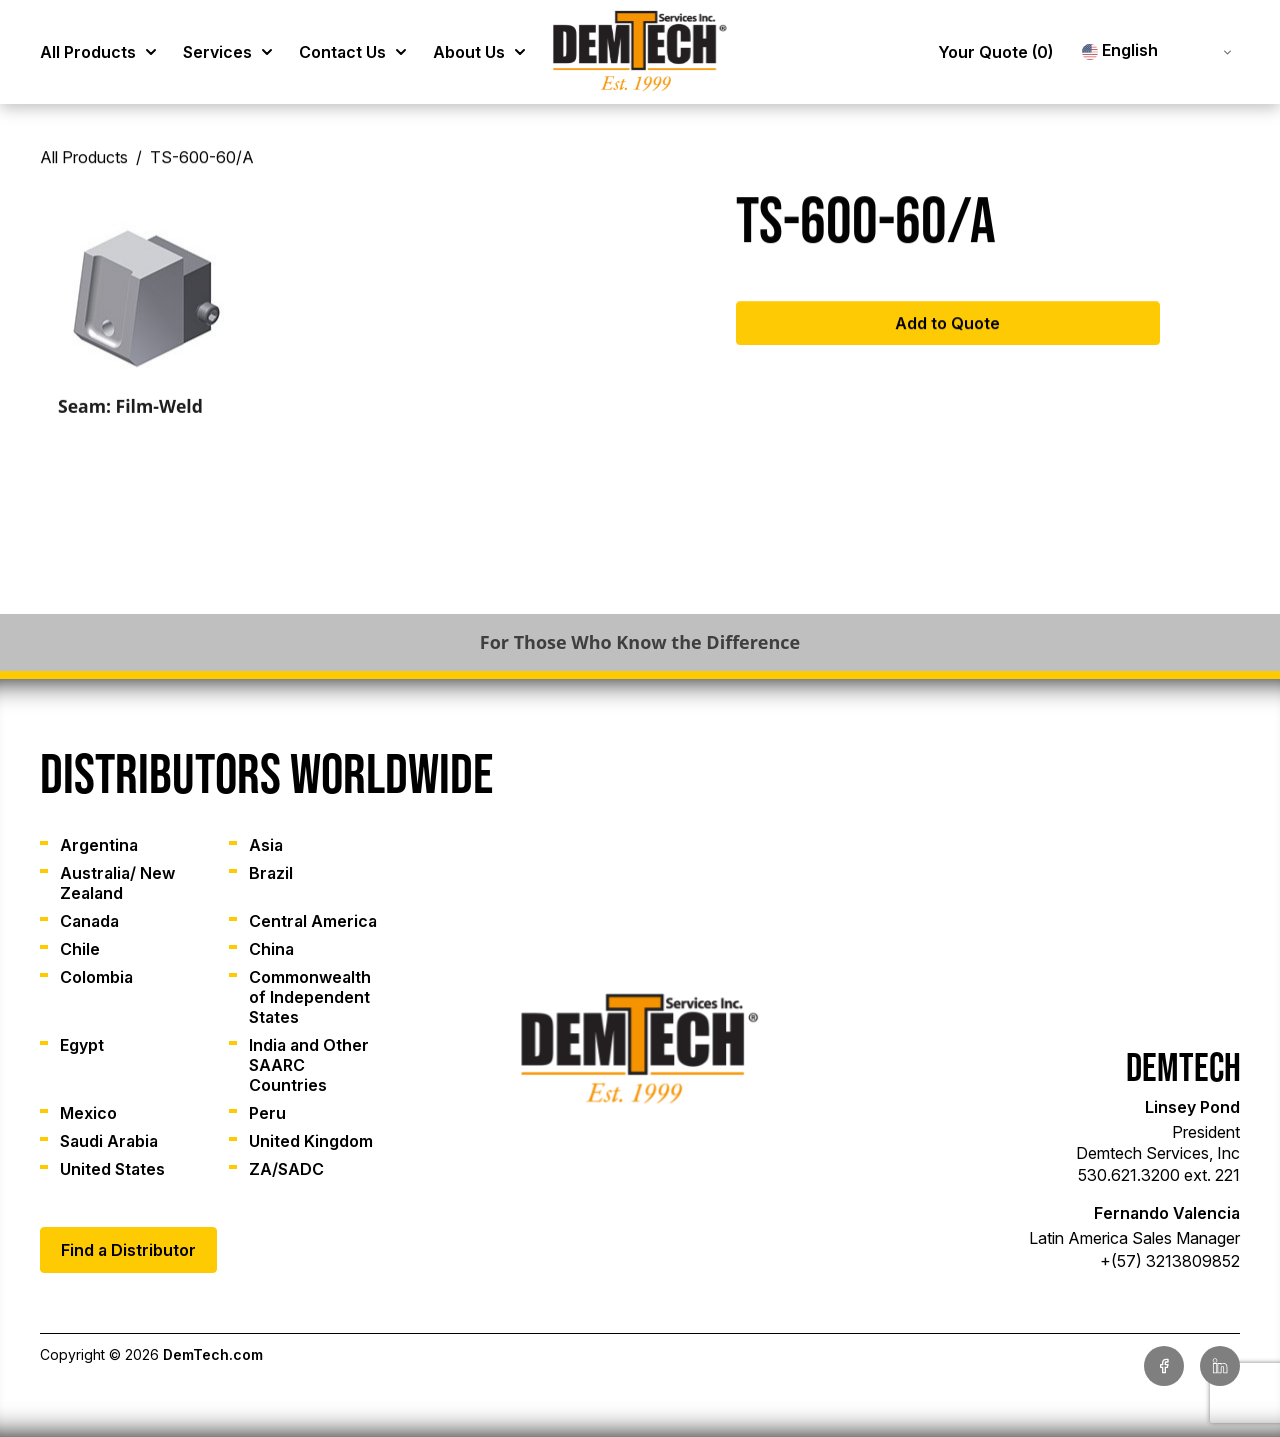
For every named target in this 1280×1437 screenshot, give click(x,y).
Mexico (88, 1113)
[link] (640, 52)
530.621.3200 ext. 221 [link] (1159, 1175)
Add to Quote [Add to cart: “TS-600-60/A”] (947, 331)
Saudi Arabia (109, 1141)
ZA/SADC (286, 1169)
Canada (89, 921)
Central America (313, 921)
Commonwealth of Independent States (310, 997)
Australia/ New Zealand (117, 883)
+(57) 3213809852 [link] (1170, 1261)
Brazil (271, 873)
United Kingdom (311, 1141)
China (271, 949)
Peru (267, 1113)
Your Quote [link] (995, 52)
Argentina (99, 845)
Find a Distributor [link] (128, 1250)
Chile (80, 949)
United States (112, 1169)
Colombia (96, 977)
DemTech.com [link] (213, 1354)
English (1120, 50)
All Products (84, 166)
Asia (266, 845)
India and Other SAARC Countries (309, 1065)
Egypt (82, 1045)
